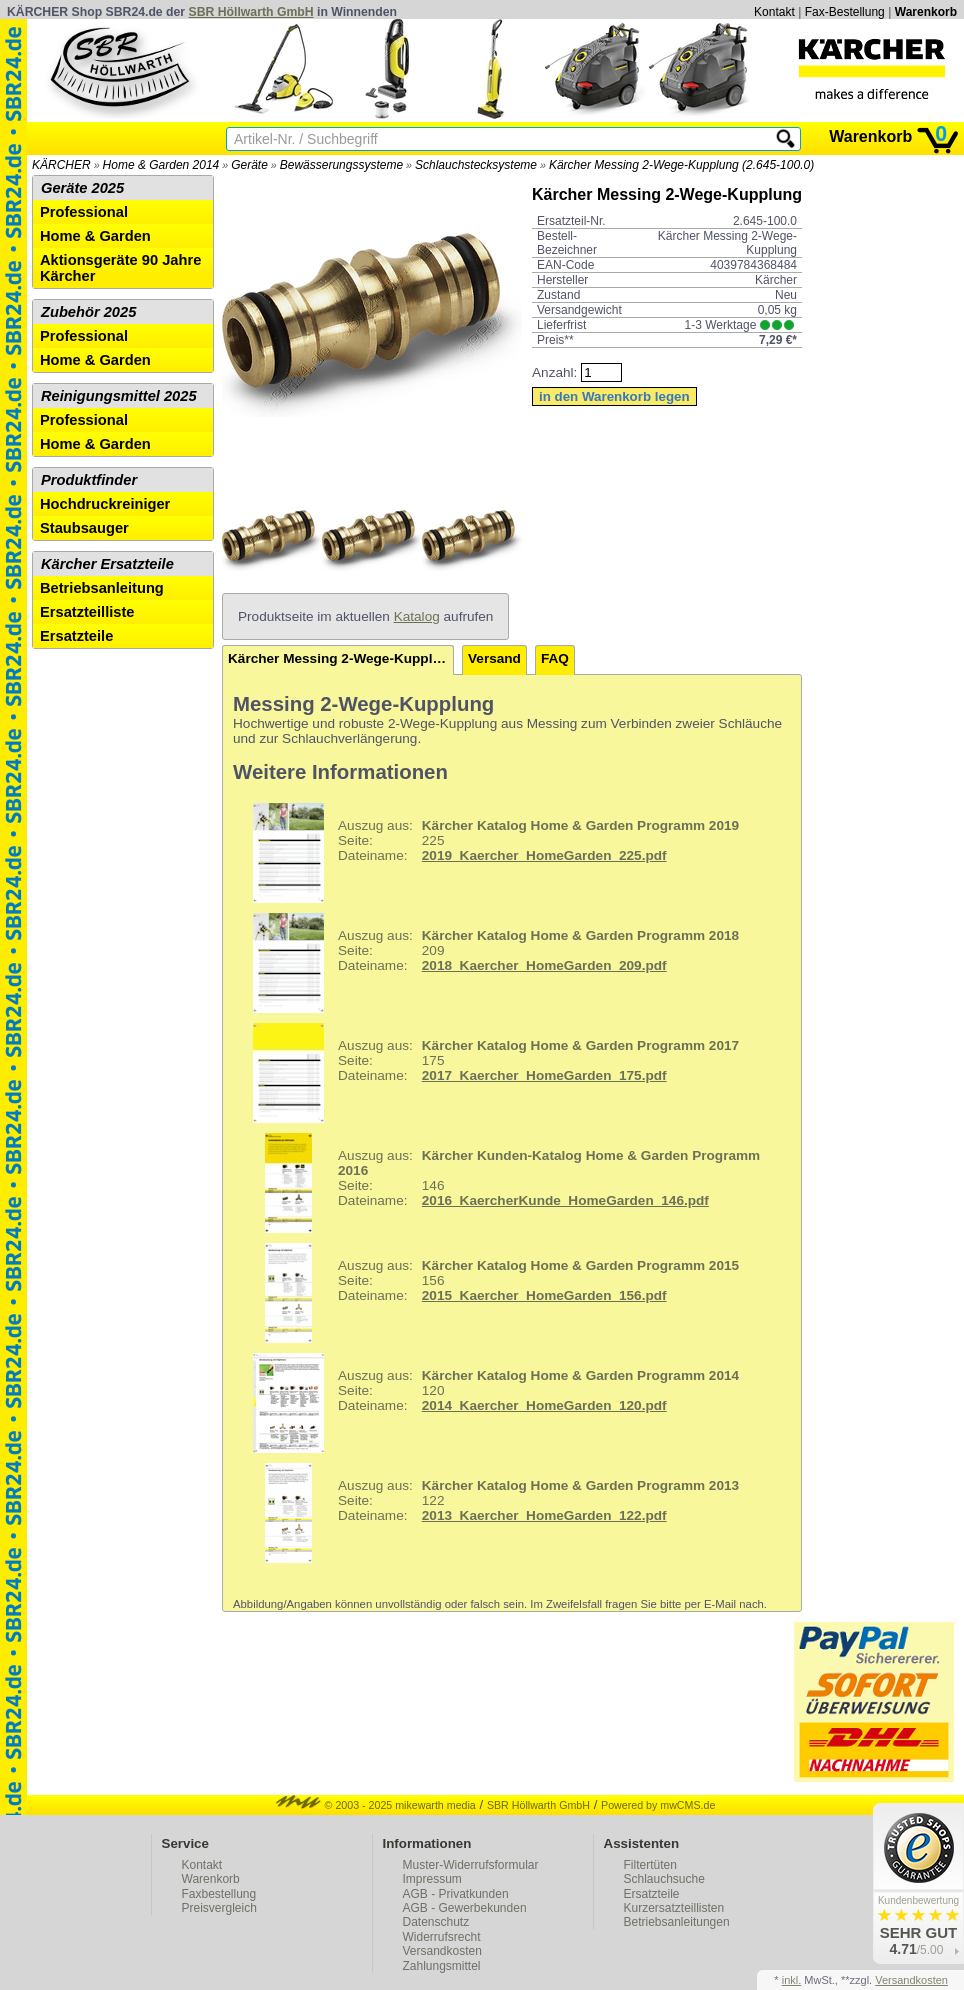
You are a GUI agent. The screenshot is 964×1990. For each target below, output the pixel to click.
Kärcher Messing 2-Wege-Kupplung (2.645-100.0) (681, 165)
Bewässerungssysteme (341, 165)
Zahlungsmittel (442, 1966)
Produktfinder (89, 480)
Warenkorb (926, 12)
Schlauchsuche (664, 1879)
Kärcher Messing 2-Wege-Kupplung (341, 658)
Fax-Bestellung (845, 12)
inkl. (792, 1980)
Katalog (417, 616)
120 (488, 1403)
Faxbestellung (219, 1894)
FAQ (555, 658)
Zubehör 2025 (88, 312)
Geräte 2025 (82, 188)
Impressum (432, 1879)
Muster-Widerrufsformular (471, 1865)
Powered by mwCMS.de (658, 1805)
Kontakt (774, 12)
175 (488, 1073)
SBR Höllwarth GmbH (251, 12)
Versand (494, 658)
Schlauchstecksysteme (476, 165)
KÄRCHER (61, 165)
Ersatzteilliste (87, 612)
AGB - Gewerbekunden (465, 1908)
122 (488, 1513)
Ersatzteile (76, 636)
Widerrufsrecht (442, 1937)
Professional (84, 212)
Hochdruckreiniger (105, 504)
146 (499, 1183)
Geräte (249, 165)
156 (488, 1293)
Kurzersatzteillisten (674, 1908)
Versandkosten (442, 1951)
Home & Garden (95, 236)
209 (488, 963)
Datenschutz (436, 1922)
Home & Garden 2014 (161, 165)
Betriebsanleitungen (677, 1922)
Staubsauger (84, 528)
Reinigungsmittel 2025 (119, 396)
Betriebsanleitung (102, 588)
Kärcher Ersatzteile (107, 564)
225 (488, 853)
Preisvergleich (219, 1908)
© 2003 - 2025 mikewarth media (376, 1805)
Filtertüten (650, 1865)
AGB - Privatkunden (456, 1894)
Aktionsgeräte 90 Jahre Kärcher (120, 268)
